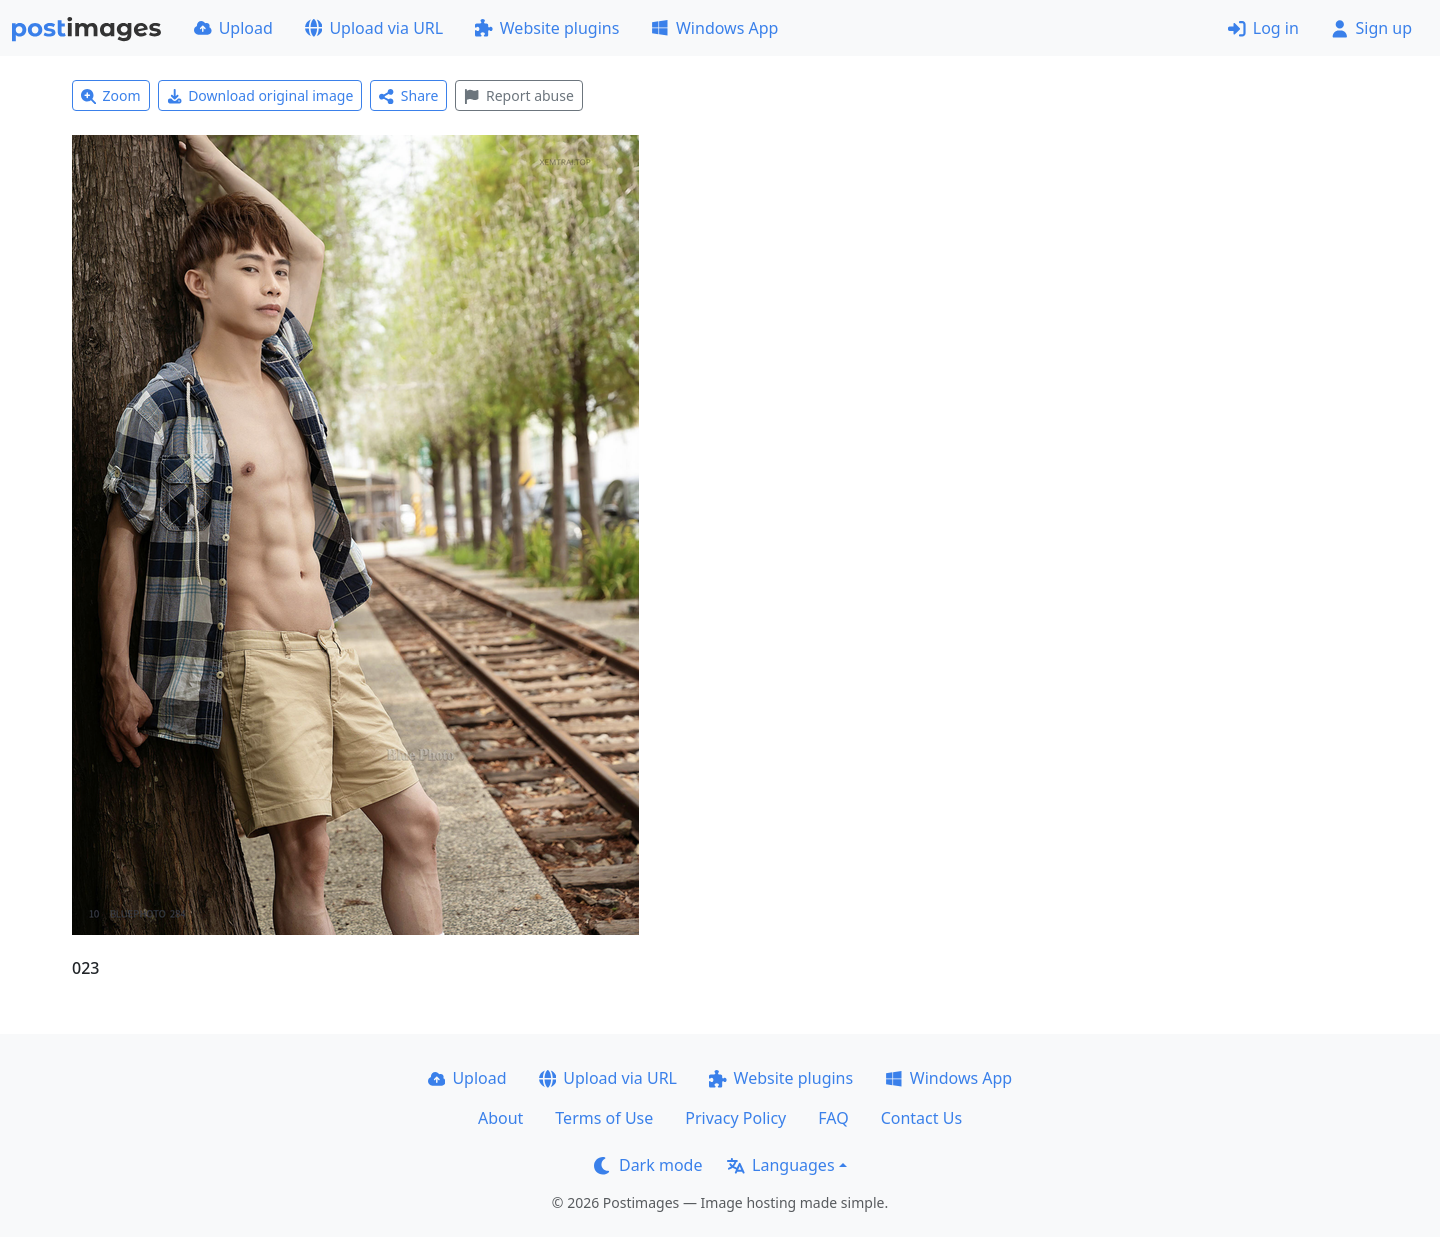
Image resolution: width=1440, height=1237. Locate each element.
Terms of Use (604, 1118)
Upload (233, 28)
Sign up (1371, 28)
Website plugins (547, 28)
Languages (780, 1165)
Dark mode (648, 1165)
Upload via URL (374, 28)
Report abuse (518, 95)
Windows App (714, 28)
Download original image (260, 95)
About (500, 1118)
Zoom (111, 95)
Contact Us (921, 1118)
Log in (1263, 28)
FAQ (833, 1118)
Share (408, 95)
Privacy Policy (735, 1118)
